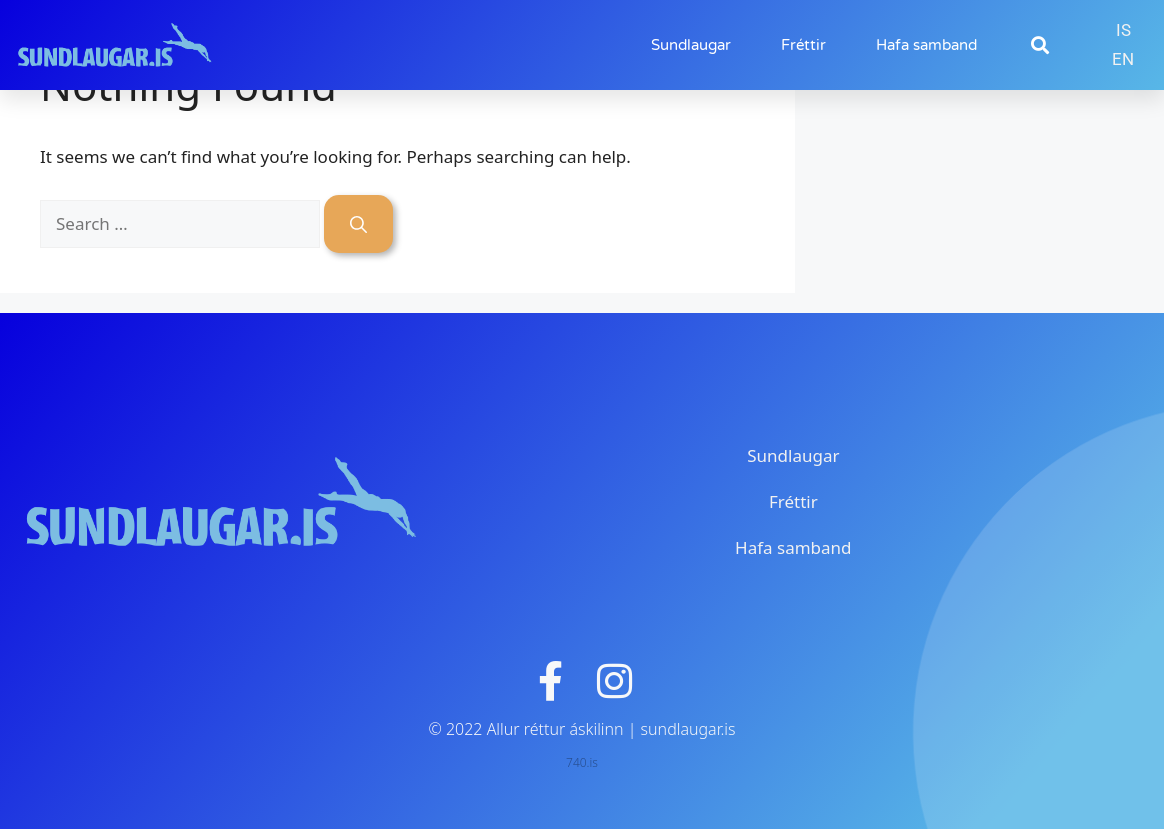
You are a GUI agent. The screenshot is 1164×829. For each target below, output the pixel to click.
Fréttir (803, 45)
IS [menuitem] (1123, 30)
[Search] (358, 224)
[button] (1039, 45)
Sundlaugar (691, 45)
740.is (582, 762)
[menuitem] (1123, 30)
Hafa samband (926, 45)
